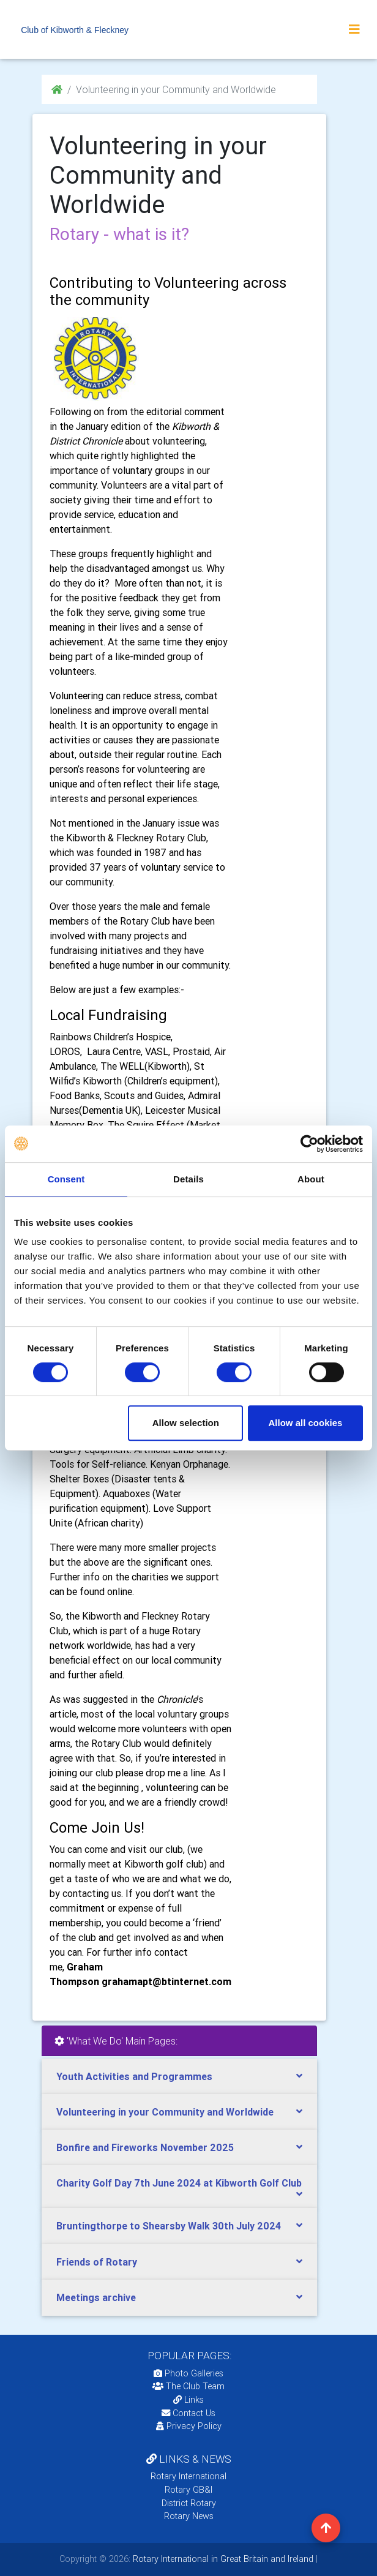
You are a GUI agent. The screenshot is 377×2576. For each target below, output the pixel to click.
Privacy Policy (189, 2425)
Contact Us (188, 2413)
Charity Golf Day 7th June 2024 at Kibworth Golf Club (179, 2183)
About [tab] (310, 1179)
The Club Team (188, 2386)
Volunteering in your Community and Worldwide (165, 2112)
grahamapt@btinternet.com (166, 1981)
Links (188, 2399)
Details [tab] (188, 1179)
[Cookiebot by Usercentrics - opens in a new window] (309, 1144)
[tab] (179, 2077)
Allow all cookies (306, 1423)
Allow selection (185, 1423)
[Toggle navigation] (354, 29)
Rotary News (189, 2516)
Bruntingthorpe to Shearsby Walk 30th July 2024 (168, 2226)
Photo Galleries (188, 2373)
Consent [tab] (66, 1179)
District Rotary (189, 2503)
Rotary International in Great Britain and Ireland (221, 2558)
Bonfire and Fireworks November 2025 (145, 2147)
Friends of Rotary (96, 2262)
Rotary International (188, 2476)
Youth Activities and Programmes (134, 2076)
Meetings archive (96, 2297)
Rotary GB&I (188, 2489)
